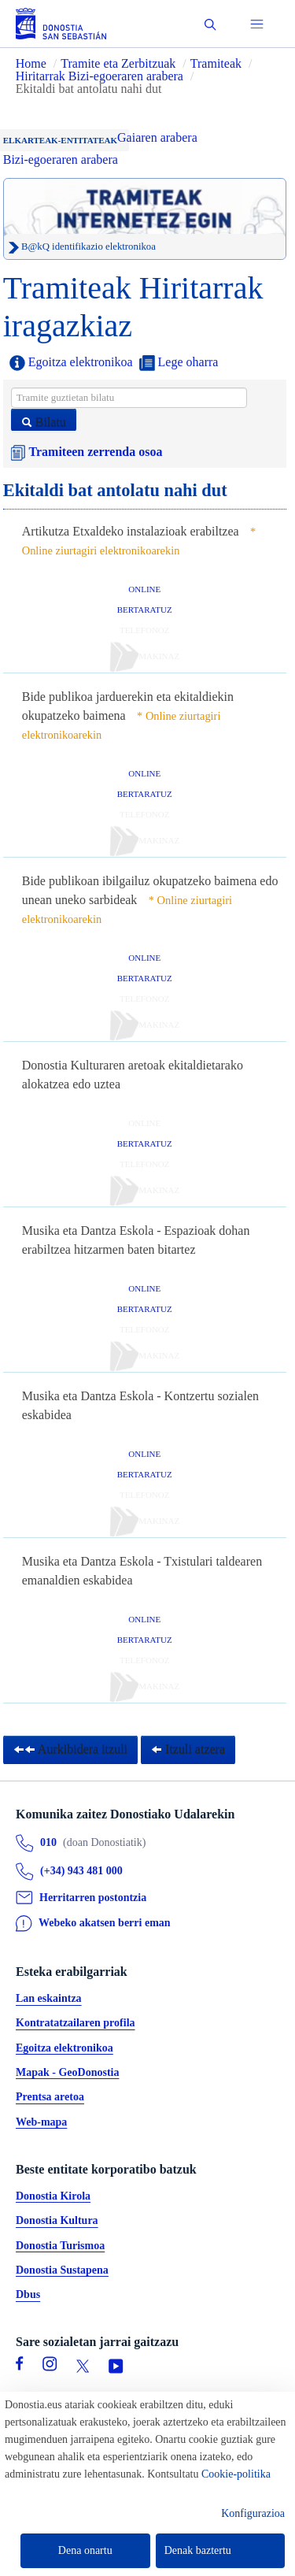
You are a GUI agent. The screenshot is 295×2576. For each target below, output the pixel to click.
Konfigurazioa (253, 2513)
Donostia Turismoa (60, 2246)
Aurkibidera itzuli (70, 1749)
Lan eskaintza (49, 1999)
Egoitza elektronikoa (71, 363)
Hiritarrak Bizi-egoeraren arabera (101, 76)
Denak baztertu (197, 2550)
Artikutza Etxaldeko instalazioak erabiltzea (130, 531)
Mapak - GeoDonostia (67, 2072)
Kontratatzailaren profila (75, 2023)
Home (31, 63)
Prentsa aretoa (50, 2097)
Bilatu (43, 422)
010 (48, 1843)
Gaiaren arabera (157, 137)
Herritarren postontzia (92, 1897)
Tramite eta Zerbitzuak (118, 63)
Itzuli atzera (188, 1749)
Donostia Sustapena (62, 2270)
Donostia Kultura (57, 2221)
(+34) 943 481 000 (81, 1871)
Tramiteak (216, 63)
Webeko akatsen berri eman (105, 1923)
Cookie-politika (236, 2474)
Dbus (28, 2295)
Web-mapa (41, 2122)
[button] (210, 24)
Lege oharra (179, 363)
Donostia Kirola (53, 2196)
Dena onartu (85, 2550)
